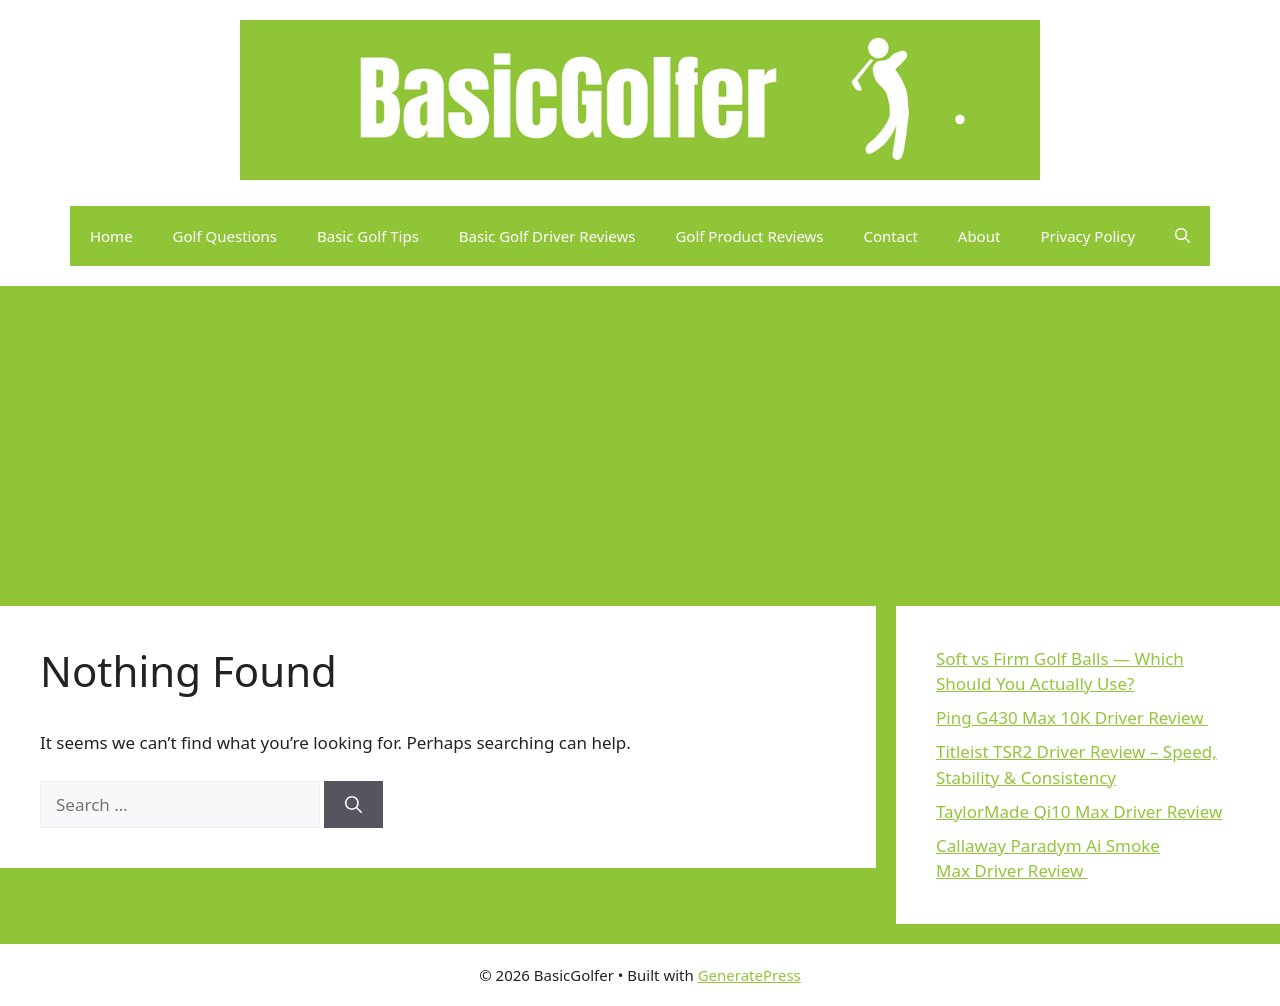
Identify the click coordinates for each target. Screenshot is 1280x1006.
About (979, 236)
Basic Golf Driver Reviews (547, 236)
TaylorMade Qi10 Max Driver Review (1079, 811)
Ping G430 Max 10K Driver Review (1072, 717)
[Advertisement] (640, 436)
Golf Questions (225, 236)
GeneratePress (749, 975)
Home (111, 236)
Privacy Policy (1087, 236)
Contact (891, 236)
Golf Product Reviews (749, 236)
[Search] (353, 805)
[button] (1182, 236)
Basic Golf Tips (368, 236)
